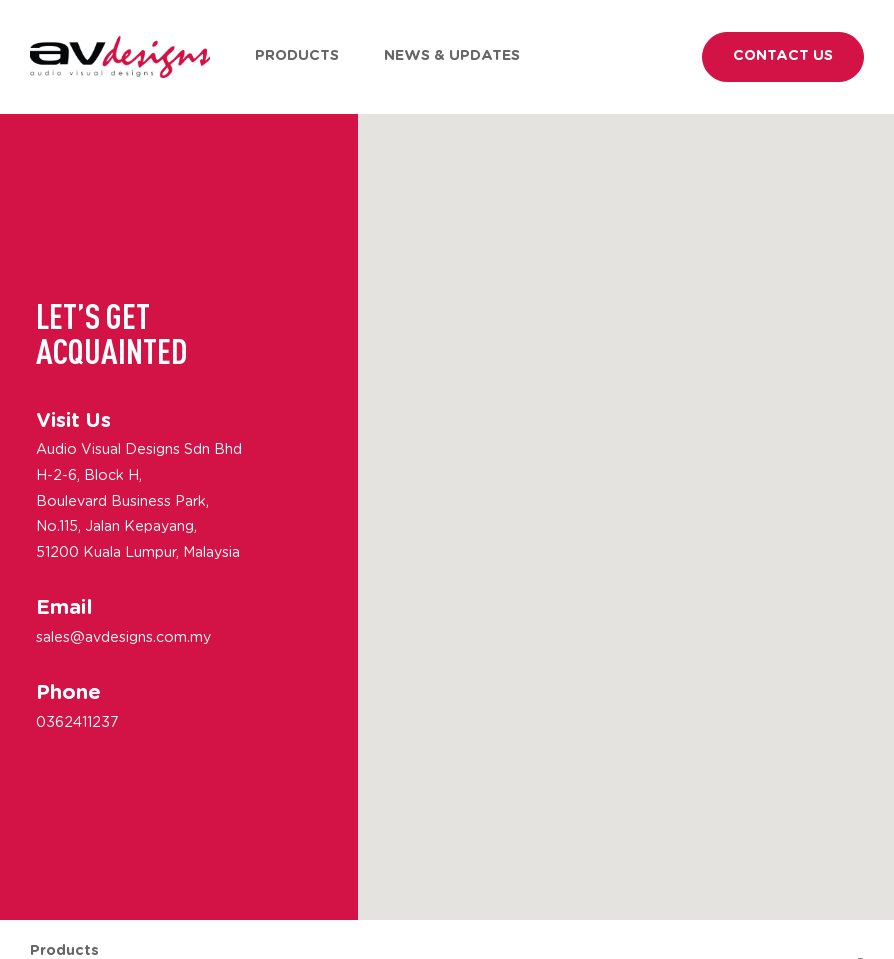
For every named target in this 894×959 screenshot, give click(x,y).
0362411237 (77, 723)
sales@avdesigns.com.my (123, 637)
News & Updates (452, 56)
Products (297, 56)
